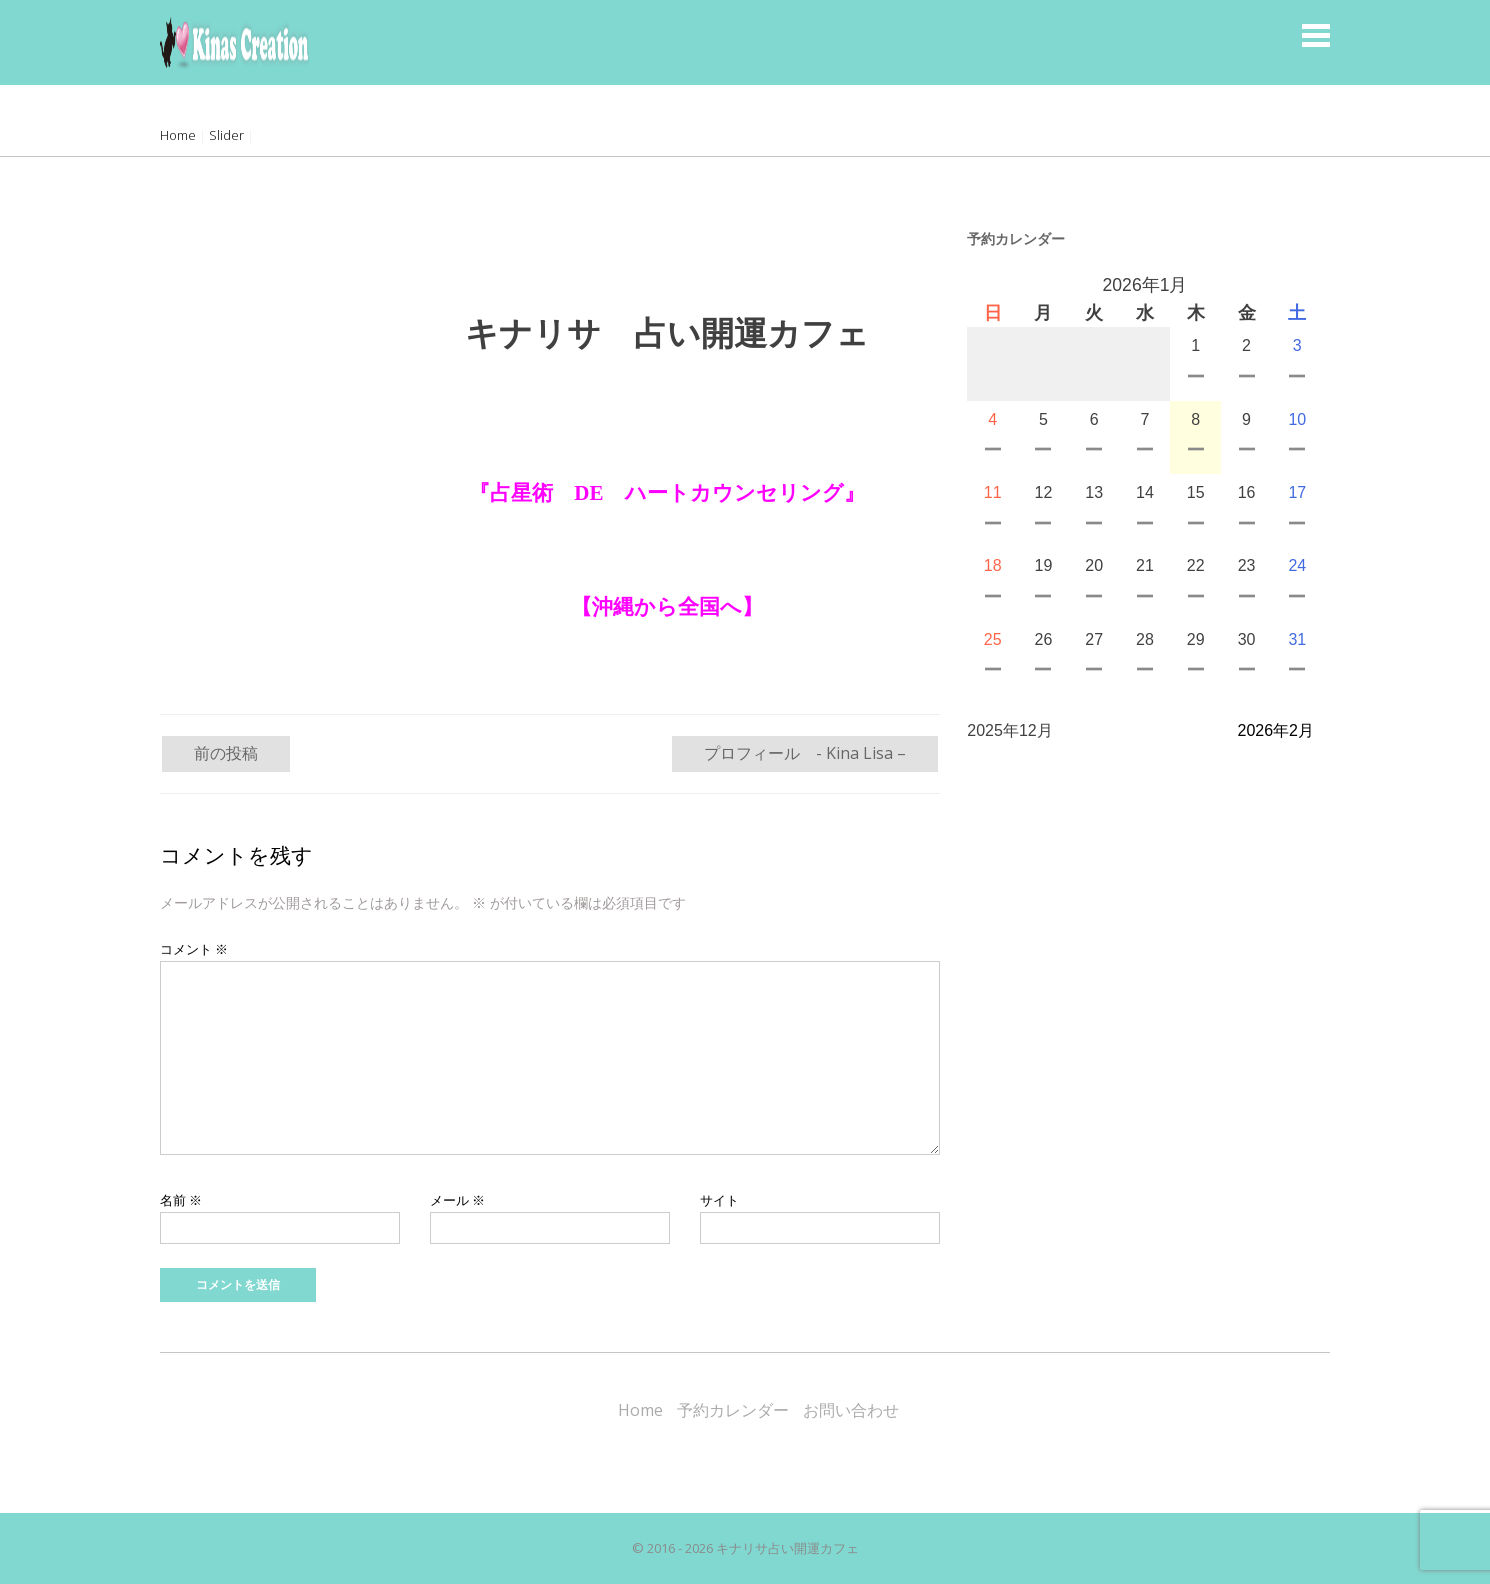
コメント (194, 949)
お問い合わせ (851, 1410)
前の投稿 (226, 753)
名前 (181, 1200)
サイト (719, 1200)
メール (457, 1200)
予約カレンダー (733, 1410)
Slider (226, 135)
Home (178, 135)
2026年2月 (1276, 730)
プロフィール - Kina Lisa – (805, 753)
